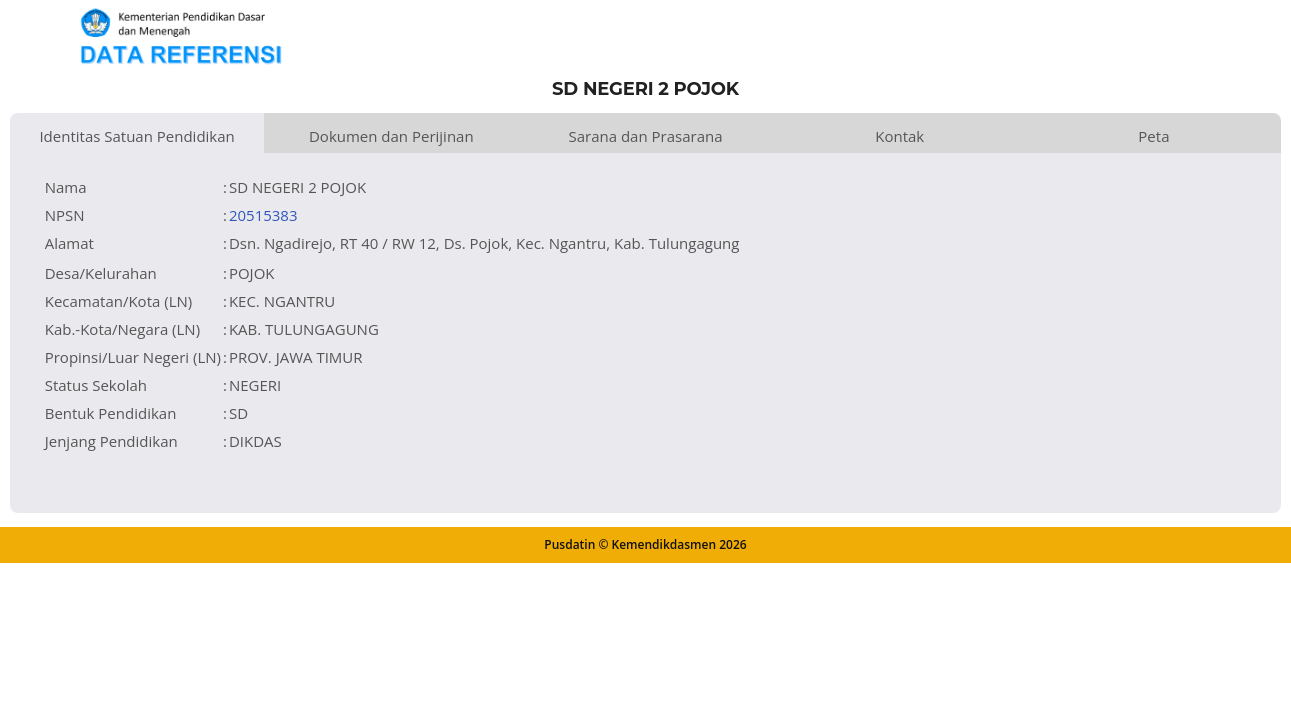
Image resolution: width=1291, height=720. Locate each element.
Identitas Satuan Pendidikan (136, 136)
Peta (1153, 136)
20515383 (263, 215)
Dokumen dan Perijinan (391, 136)
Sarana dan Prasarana (645, 136)
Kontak (899, 136)
